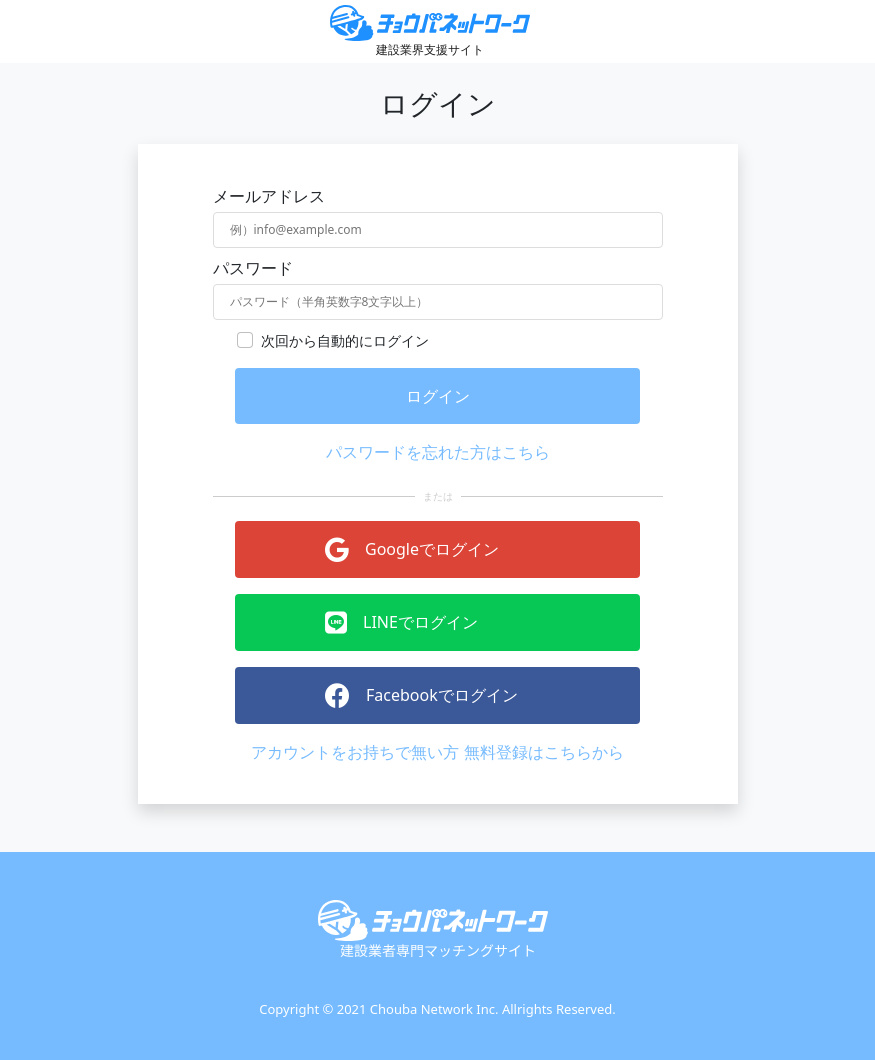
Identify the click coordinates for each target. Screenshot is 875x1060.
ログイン (438, 396)
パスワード (253, 268)
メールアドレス (269, 196)
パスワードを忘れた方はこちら (438, 452)
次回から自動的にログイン (345, 340)
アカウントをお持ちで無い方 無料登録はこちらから (437, 752)
